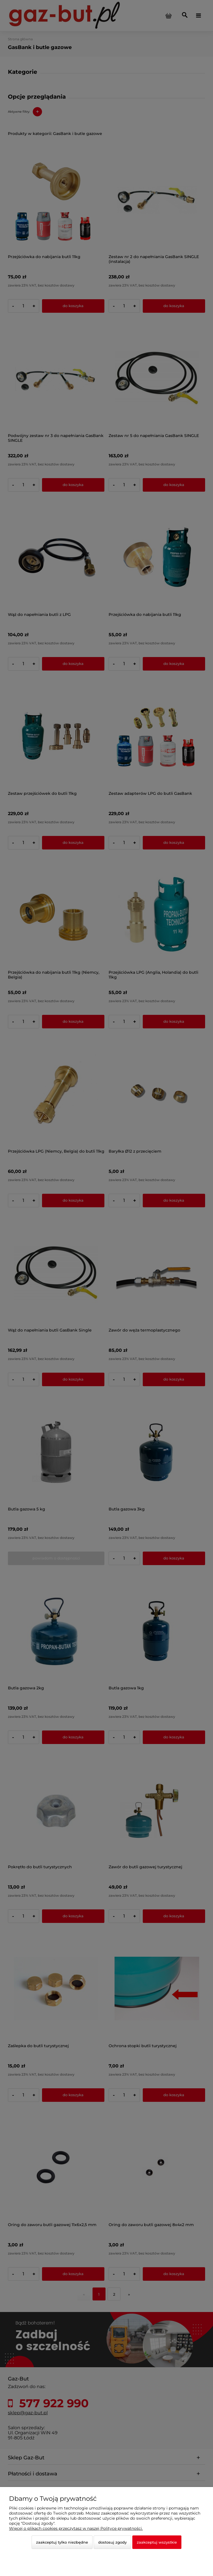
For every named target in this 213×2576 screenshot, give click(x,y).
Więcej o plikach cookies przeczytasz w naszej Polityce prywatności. (76, 2528)
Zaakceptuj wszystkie (157, 2542)
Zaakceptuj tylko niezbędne (62, 2542)
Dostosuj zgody (112, 2542)
